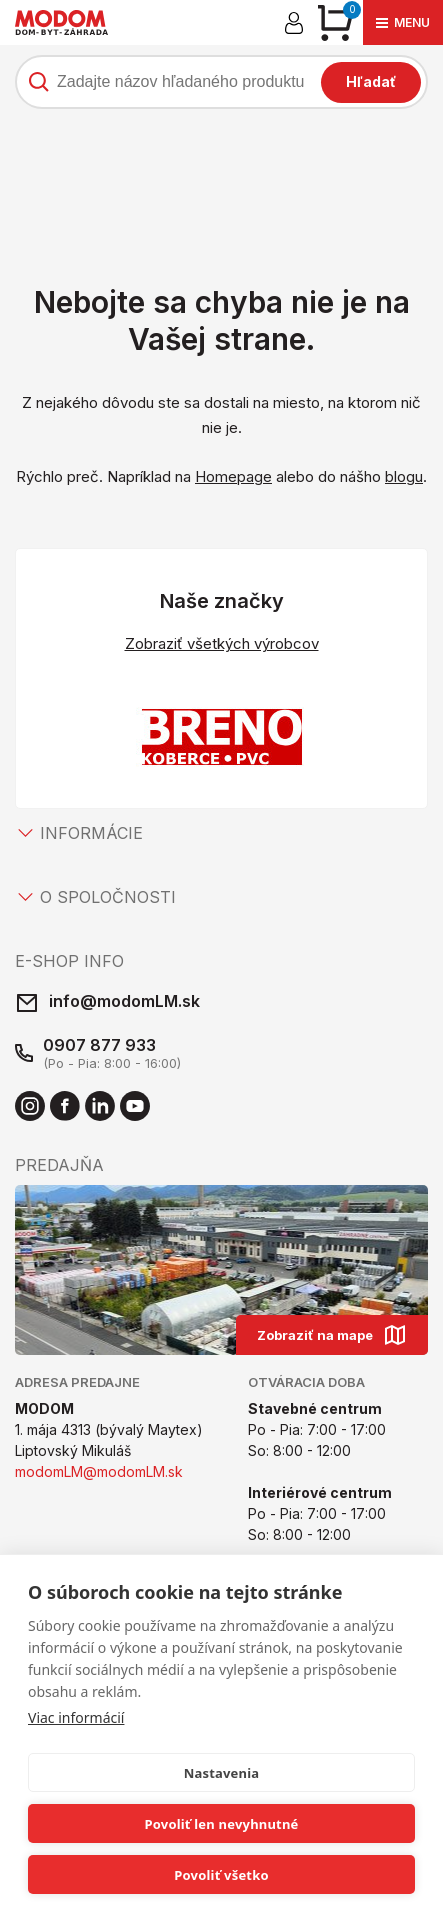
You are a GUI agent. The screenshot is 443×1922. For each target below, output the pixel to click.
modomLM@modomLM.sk (99, 1471)
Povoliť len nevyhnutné (221, 1824)
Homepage (233, 476)
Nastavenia (222, 1773)
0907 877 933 (99, 1045)
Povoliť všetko (221, 1875)
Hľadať (371, 81)
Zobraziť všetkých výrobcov (222, 643)
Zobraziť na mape (332, 1335)
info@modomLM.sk (124, 1001)
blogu (404, 476)
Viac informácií (76, 1717)
